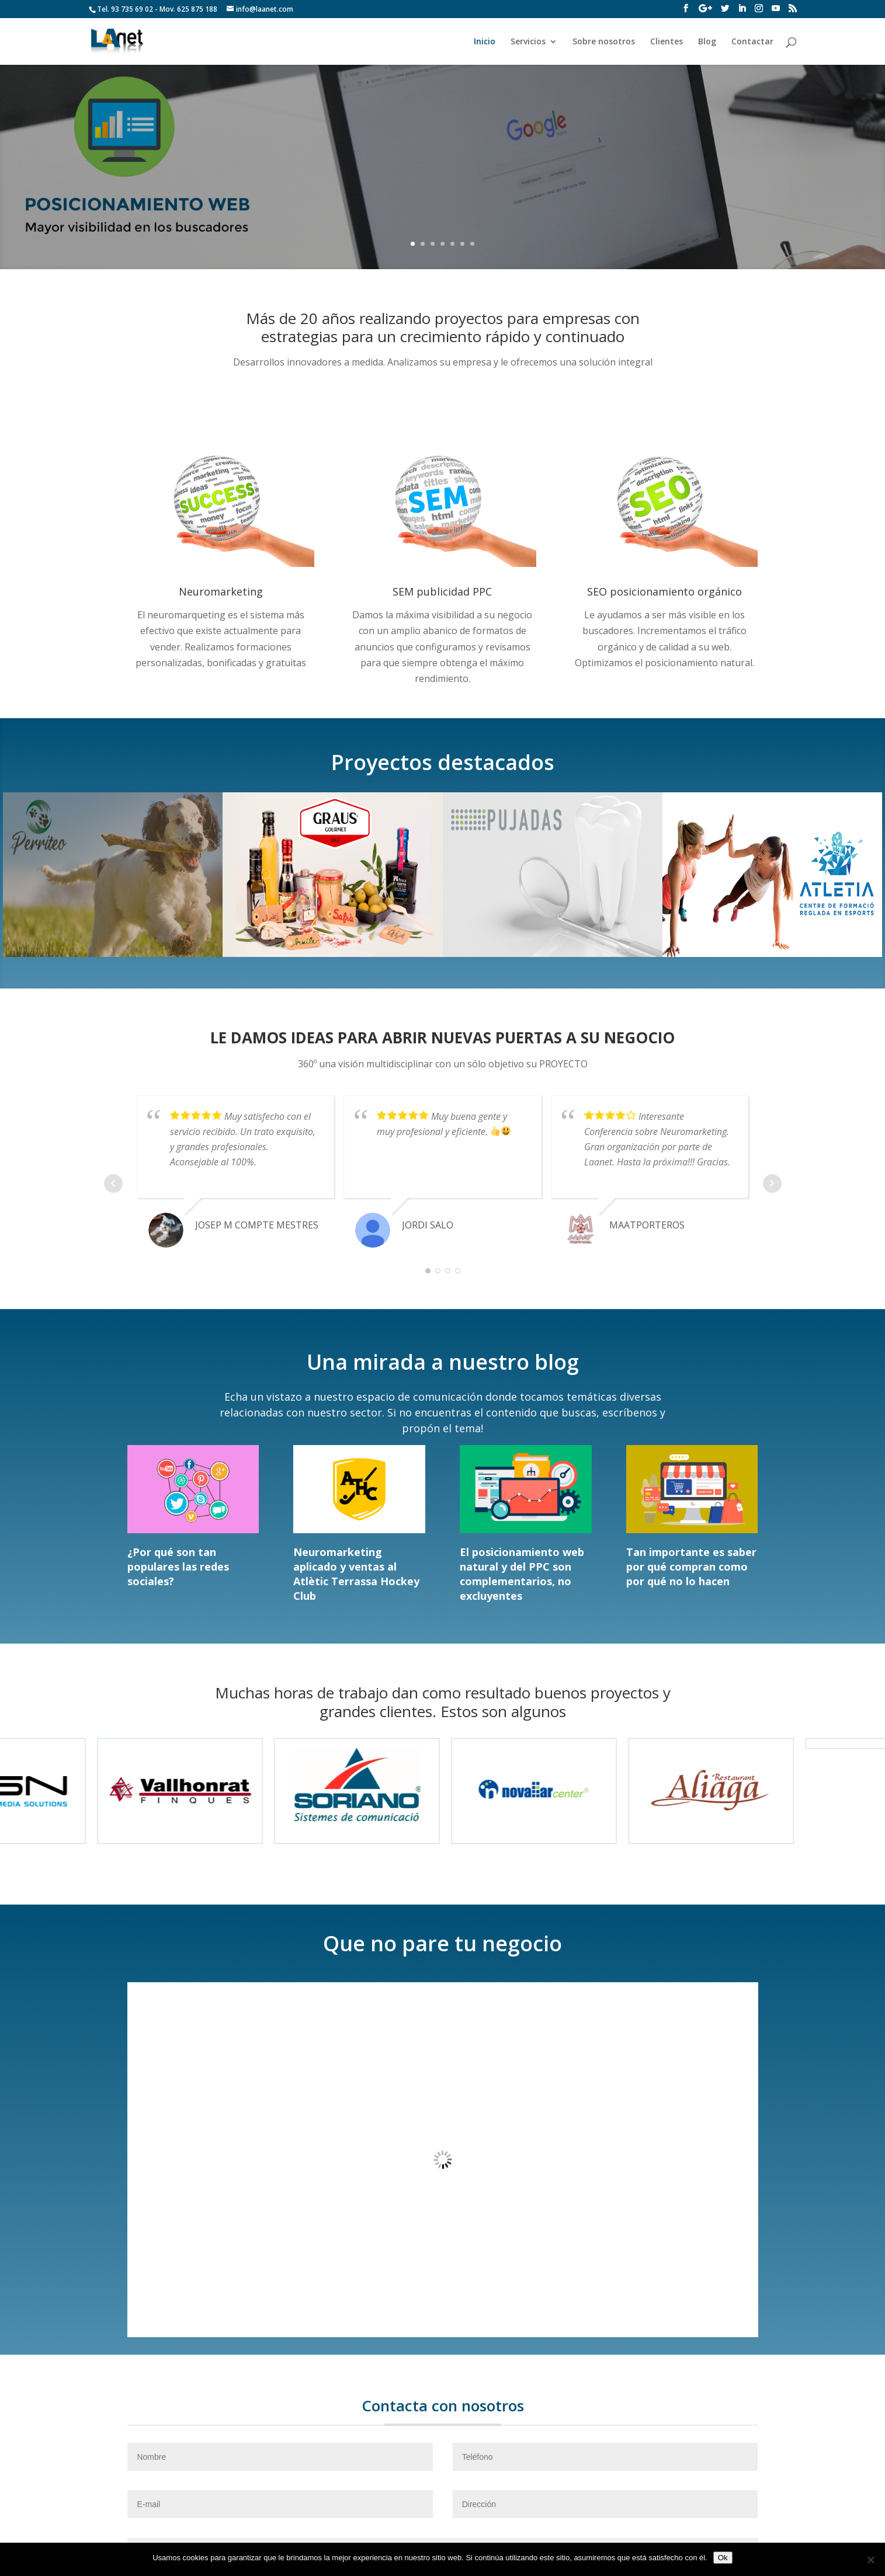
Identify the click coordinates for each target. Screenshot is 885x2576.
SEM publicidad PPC (442, 591)
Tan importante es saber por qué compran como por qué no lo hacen (691, 1566)
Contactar (752, 42)
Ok (723, 2557)
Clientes (666, 42)
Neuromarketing (221, 591)
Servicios (528, 42)
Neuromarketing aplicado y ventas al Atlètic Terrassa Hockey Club (356, 1574)
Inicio (484, 42)
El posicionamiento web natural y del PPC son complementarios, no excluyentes (522, 1574)
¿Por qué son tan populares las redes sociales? (178, 1566)
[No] (870, 2559)
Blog (707, 42)
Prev (113, 1183)
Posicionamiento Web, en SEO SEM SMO (442, 155)
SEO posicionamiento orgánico (664, 591)
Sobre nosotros (603, 42)
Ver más (442, 198)
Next (772, 1183)
